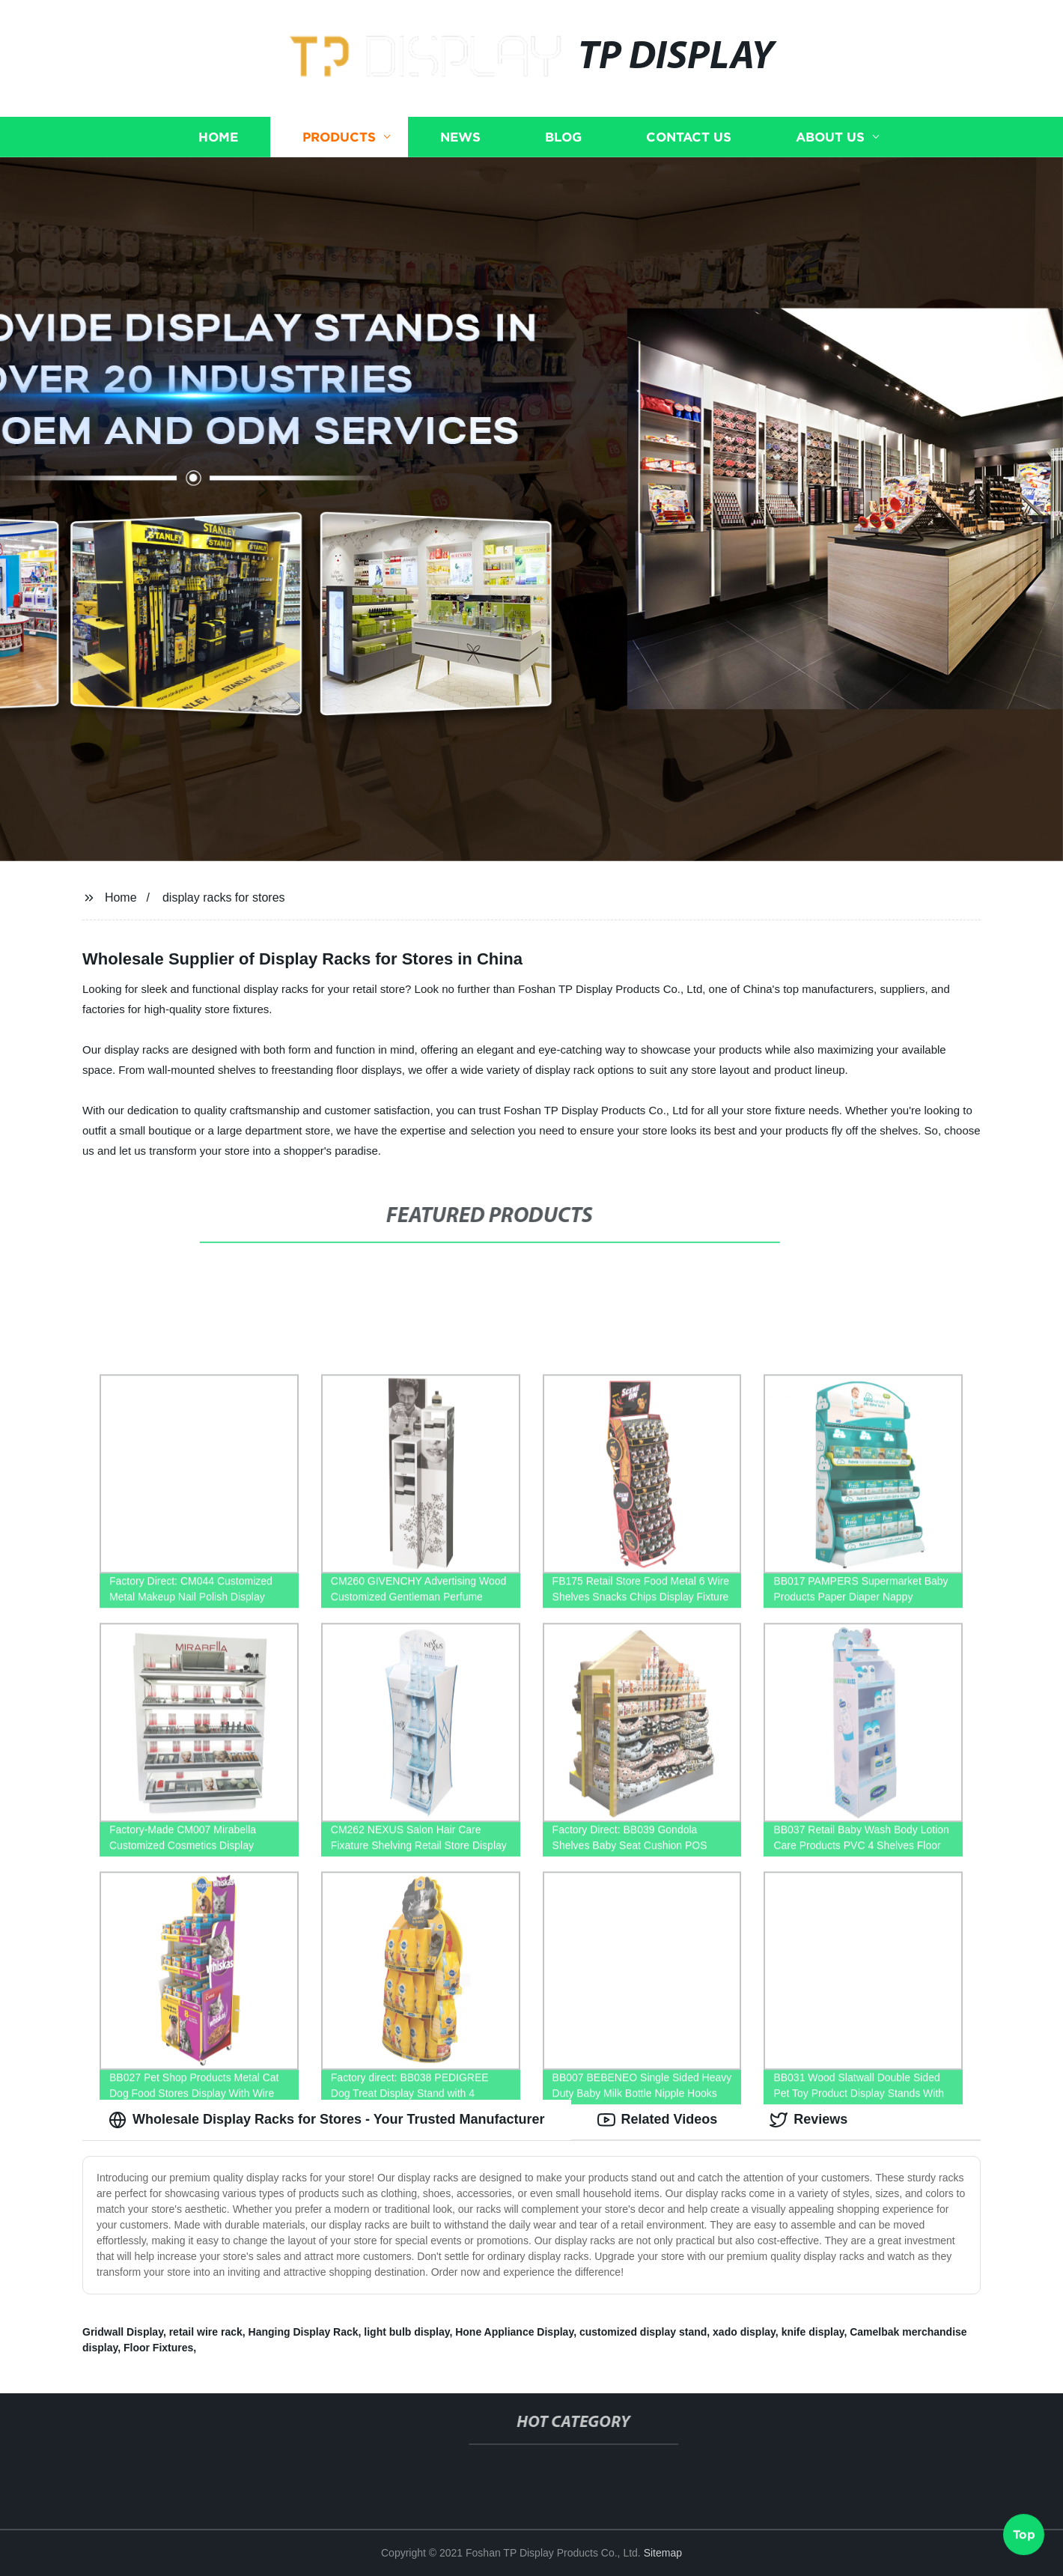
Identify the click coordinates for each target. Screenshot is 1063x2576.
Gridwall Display (122, 2332)
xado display (744, 2332)
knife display (813, 2332)
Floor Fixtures (158, 2348)
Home (218, 137)
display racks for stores (223, 897)
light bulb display (406, 2332)
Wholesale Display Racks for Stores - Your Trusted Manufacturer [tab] (327, 2120)
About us (830, 137)
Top (1024, 2530)
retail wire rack (206, 2332)
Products (339, 137)
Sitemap (663, 2553)
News (460, 137)
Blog (563, 137)
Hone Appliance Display (514, 2332)
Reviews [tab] (808, 2120)
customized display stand (643, 2332)
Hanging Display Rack (304, 2332)
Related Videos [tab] (657, 2120)
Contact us (688, 137)
